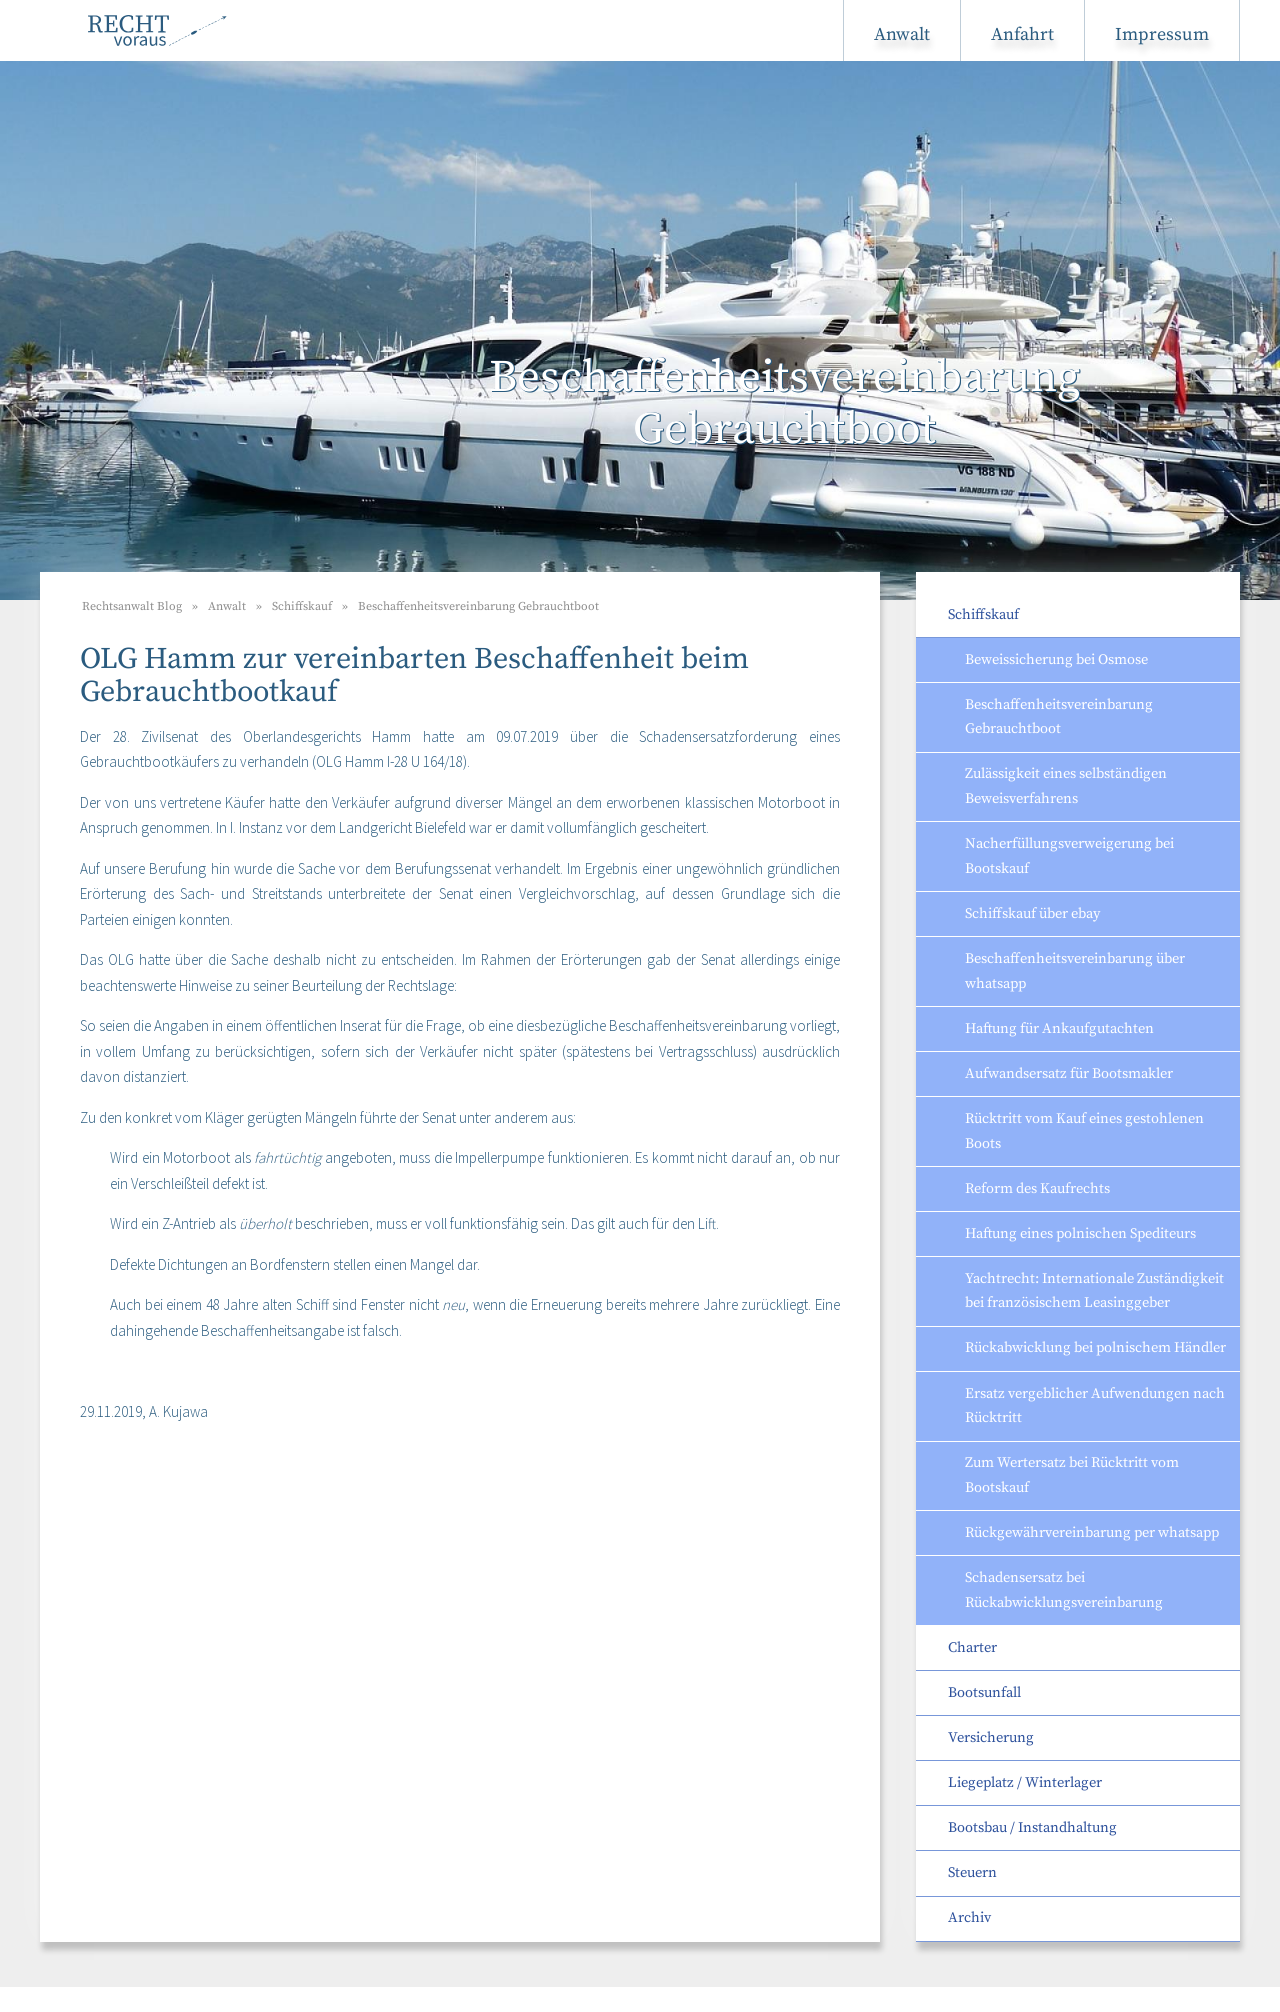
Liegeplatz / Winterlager (1025, 1783)
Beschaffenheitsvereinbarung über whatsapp (1075, 971)
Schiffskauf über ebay (1032, 914)
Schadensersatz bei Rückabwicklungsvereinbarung (1064, 1590)
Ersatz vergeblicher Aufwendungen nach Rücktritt (1095, 1406)
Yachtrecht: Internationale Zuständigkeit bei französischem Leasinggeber (1094, 1291)
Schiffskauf (983, 615)
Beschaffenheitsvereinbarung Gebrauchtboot (1059, 717)
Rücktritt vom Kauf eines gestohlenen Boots (1084, 1131)
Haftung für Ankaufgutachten (1059, 1029)
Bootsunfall (984, 1693)
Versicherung (991, 1738)
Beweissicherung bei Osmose (1056, 660)
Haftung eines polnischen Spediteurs (1080, 1234)
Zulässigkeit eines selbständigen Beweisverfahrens (1066, 786)
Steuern (972, 1873)
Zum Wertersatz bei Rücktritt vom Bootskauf (1072, 1475)
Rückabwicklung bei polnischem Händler (1095, 1348)
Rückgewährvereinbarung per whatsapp (1092, 1533)
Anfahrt (1022, 34)
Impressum (1162, 34)
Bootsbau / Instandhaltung (1032, 1828)
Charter (972, 1648)
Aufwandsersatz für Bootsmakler (1069, 1074)
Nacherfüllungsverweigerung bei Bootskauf (1069, 856)
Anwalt (902, 34)
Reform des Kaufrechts (1037, 1189)
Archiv (969, 1918)
